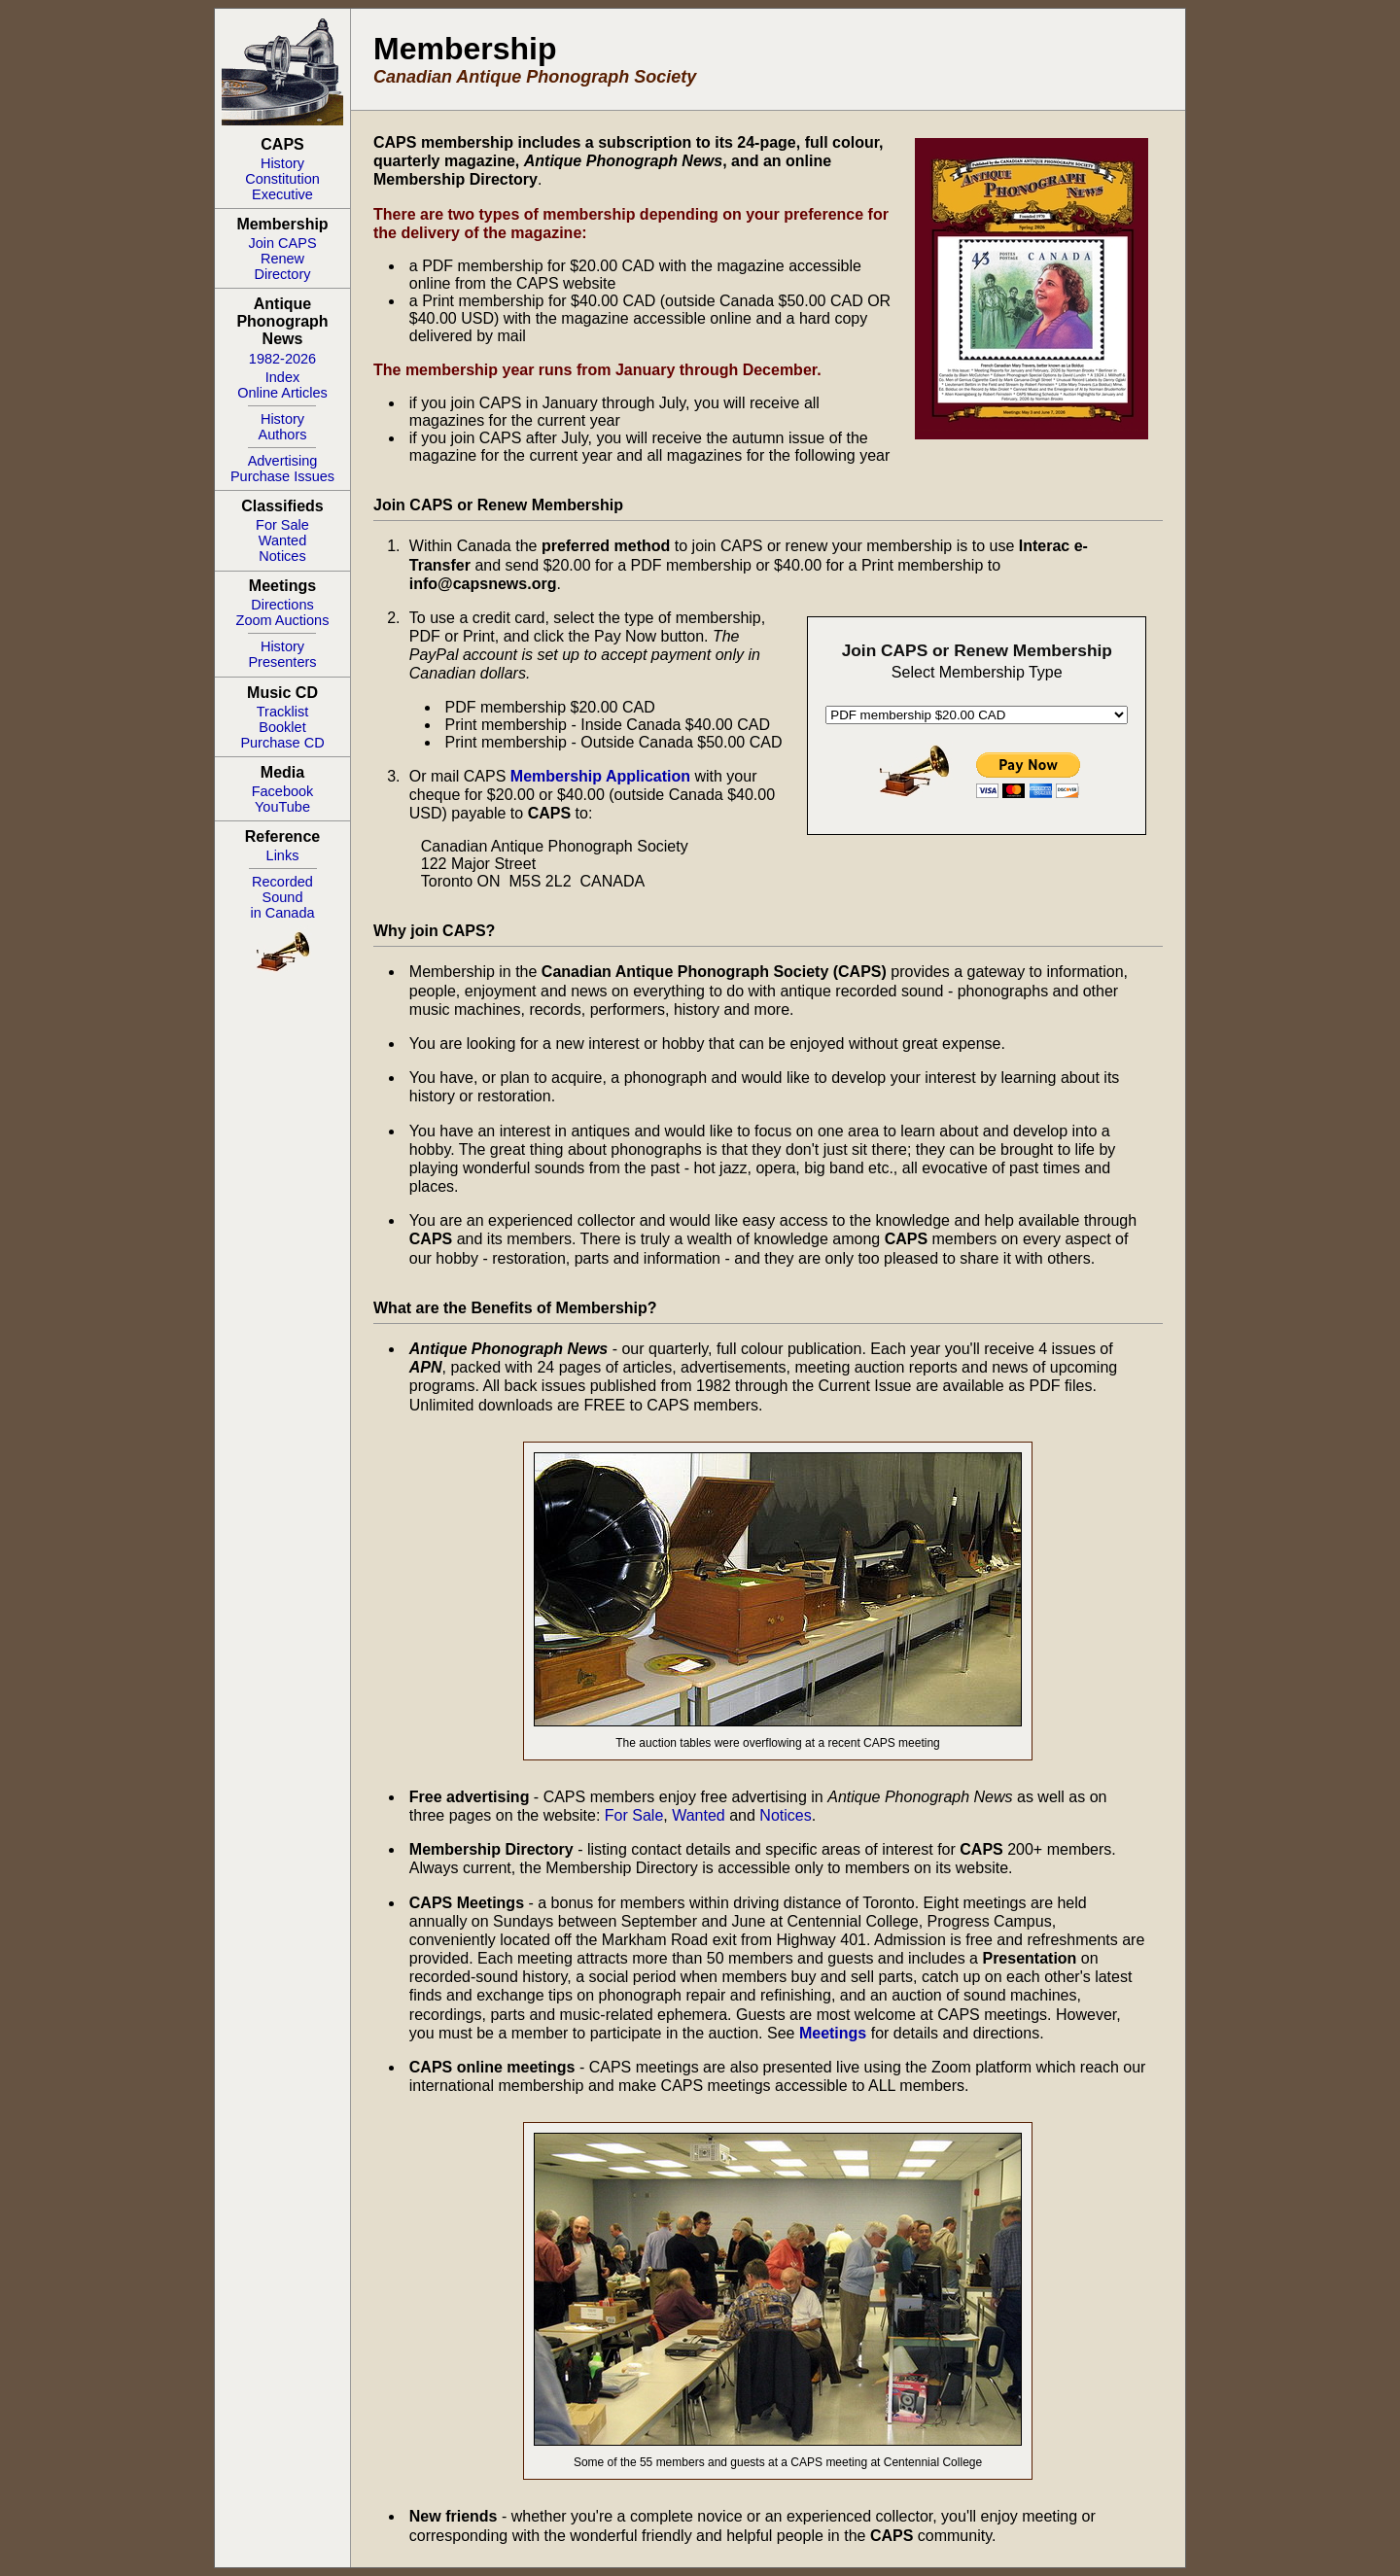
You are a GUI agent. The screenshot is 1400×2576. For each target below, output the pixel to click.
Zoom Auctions (283, 620)
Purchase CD (282, 742)
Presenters (282, 662)
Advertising (283, 461)
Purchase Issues (282, 476)
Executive (282, 194)
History (282, 163)
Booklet (282, 727)
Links (282, 855)
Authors (283, 434)
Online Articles (282, 392)
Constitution (282, 179)
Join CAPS (282, 243)
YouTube (282, 807)
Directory (282, 274)
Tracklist (282, 711)
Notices (282, 556)
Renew (282, 258)
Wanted (282, 540)
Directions (282, 604)
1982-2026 (282, 358)
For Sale (282, 525)
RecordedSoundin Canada (282, 897)
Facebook (283, 791)
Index (282, 377)
